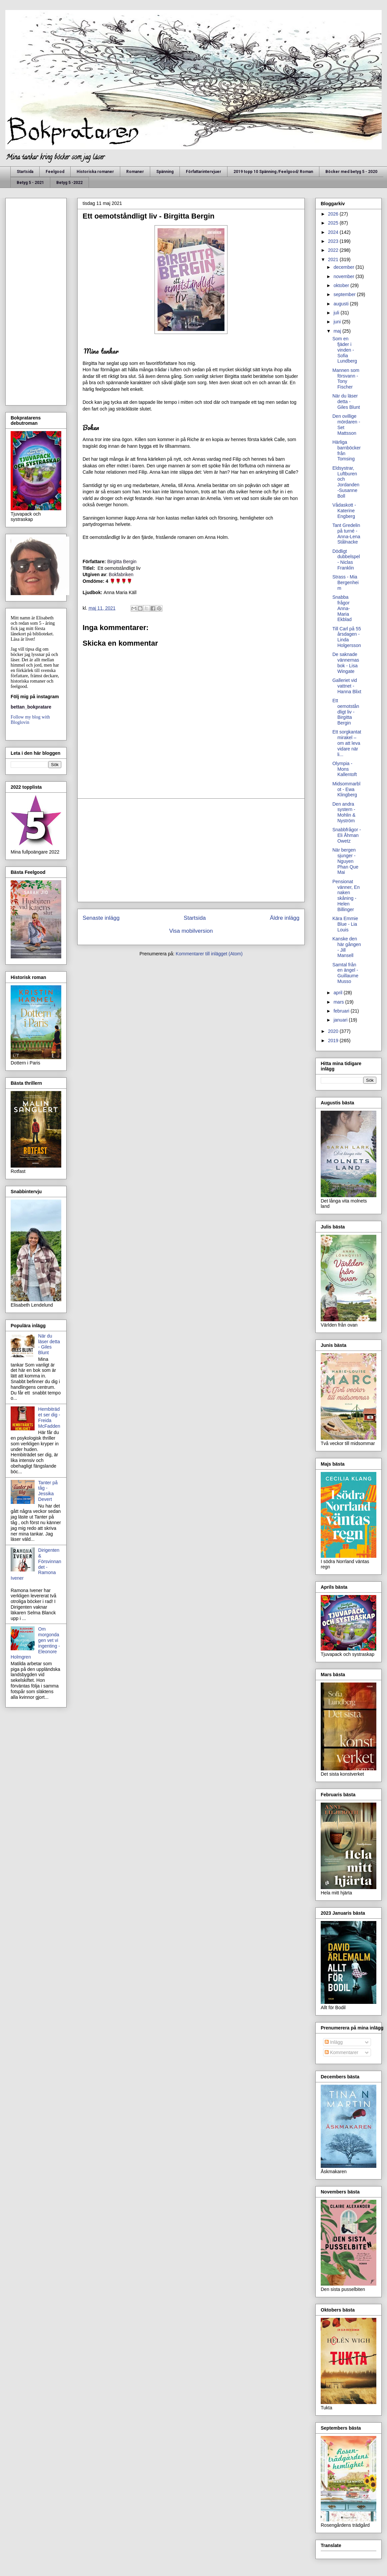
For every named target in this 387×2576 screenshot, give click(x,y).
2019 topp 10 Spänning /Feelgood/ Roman (273, 171)
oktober (341, 285)
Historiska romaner (95, 171)
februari (341, 1011)
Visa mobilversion (191, 931)
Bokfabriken (121, 574)
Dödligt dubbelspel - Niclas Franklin (346, 559)
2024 (334, 232)
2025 (334, 223)
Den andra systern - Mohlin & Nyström (343, 812)
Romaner (135, 171)
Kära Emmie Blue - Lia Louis (345, 924)
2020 (334, 1031)
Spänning (165, 171)
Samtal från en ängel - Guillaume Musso (345, 973)
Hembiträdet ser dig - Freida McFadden (49, 1417)
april (338, 992)
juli (336, 312)
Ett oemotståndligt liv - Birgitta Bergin (345, 711)
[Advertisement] (191, 850)
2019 (334, 1040)
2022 (334, 250)
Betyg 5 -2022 (69, 182)
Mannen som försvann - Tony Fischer (345, 379)
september (345, 294)
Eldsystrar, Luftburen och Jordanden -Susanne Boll (345, 482)
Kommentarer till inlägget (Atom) (209, 953)
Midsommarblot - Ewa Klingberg (346, 789)
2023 (334, 241)
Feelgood (55, 171)
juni (337, 321)
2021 (334, 259)
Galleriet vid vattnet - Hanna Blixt (346, 686)
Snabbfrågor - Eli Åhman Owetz (346, 835)
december (344, 267)
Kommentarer (341, 2052)
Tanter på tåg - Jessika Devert (48, 1491)
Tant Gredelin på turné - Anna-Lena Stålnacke (346, 534)
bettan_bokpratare (31, 707)
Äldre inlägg (284, 918)
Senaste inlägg (101, 918)
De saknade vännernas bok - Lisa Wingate (345, 663)
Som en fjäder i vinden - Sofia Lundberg (344, 350)
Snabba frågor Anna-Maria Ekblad (342, 608)
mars (339, 1002)
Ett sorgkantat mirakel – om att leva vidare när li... (346, 743)
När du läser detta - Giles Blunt (49, 1344)
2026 (334, 214)
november (344, 276)
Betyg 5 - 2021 (30, 182)
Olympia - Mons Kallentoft (344, 769)
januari (341, 1020)
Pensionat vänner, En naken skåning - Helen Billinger (346, 895)
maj (337, 331)
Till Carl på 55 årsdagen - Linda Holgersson (346, 637)
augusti (341, 303)
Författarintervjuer (203, 171)
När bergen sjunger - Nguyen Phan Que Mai (345, 861)
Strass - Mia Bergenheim (345, 582)
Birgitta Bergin (122, 561)
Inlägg (334, 2042)
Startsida (25, 171)
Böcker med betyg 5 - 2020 (351, 171)
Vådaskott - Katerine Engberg (344, 510)
